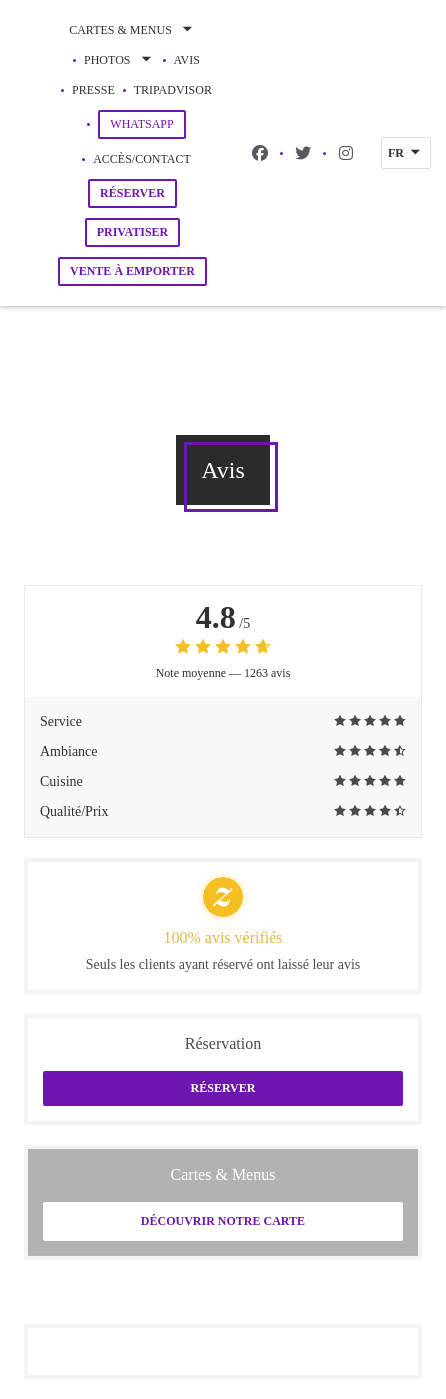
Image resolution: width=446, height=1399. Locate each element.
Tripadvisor (173, 88)
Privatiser (133, 232)
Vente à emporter (132, 271)
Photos (119, 60)
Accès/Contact (142, 159)
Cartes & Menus (132, 30)
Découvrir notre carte (223, 1221)
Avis (187, 60)
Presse (93, 90)
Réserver (132, 193)
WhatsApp (147, 123)
